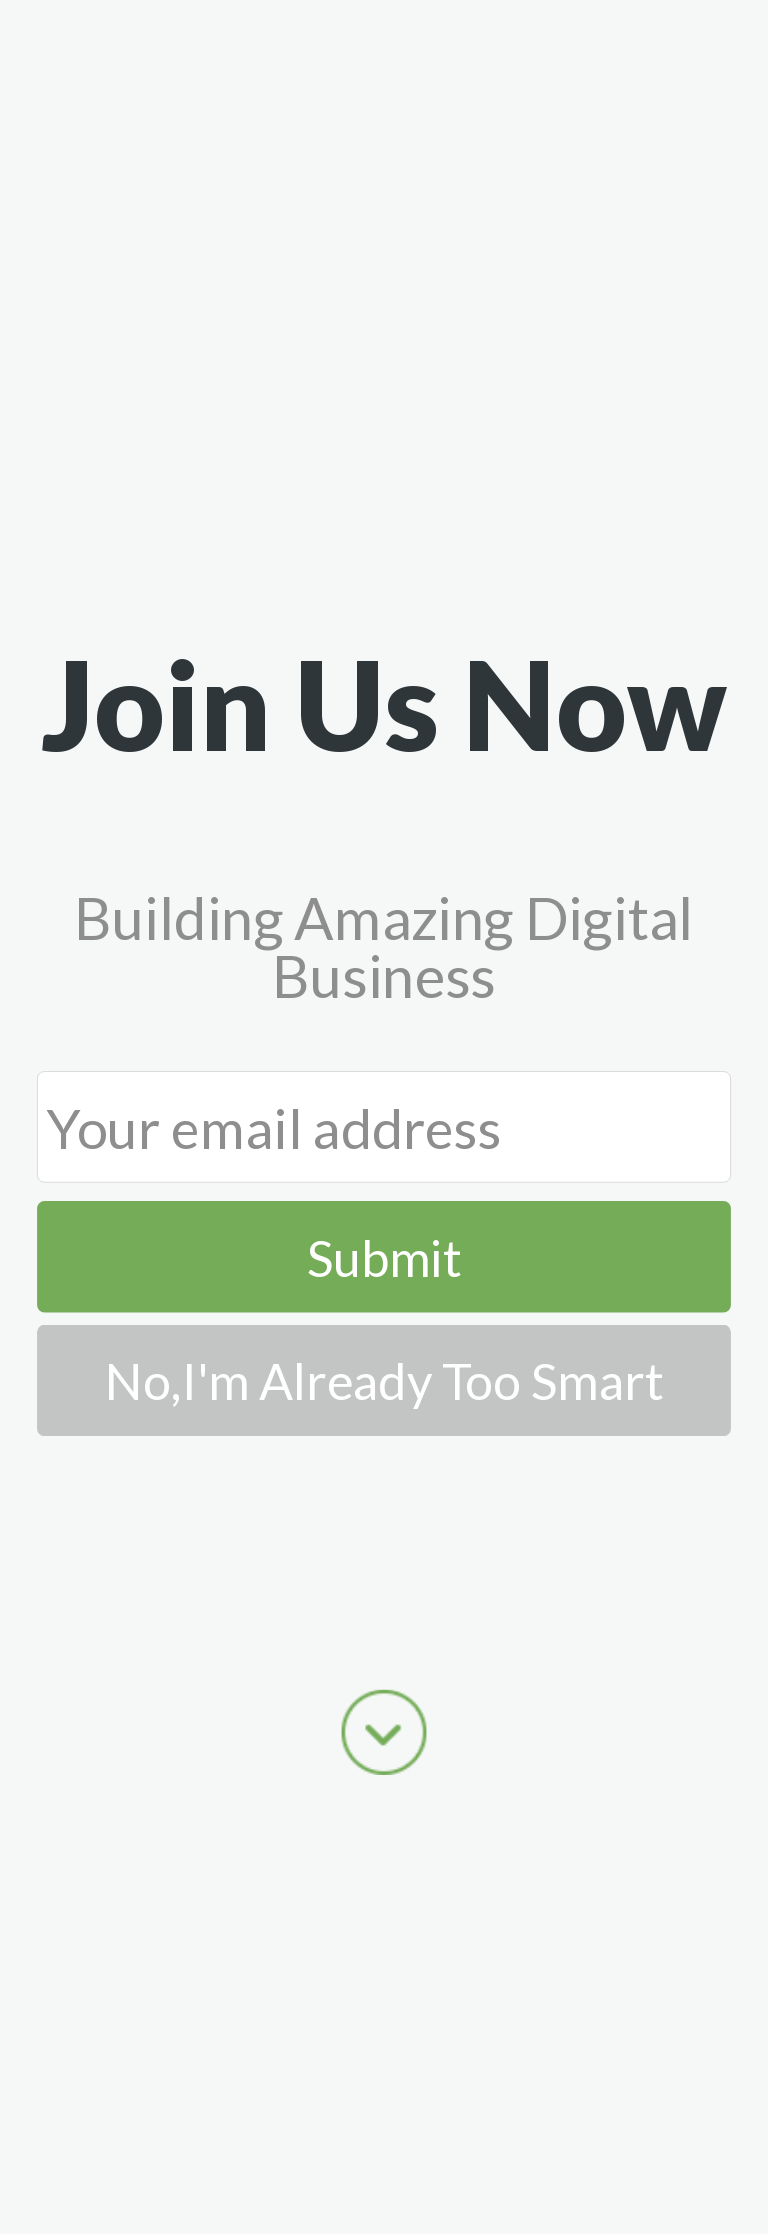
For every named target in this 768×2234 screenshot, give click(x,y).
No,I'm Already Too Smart (384, 1380)
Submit (384, 1257)
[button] (384, 703)
